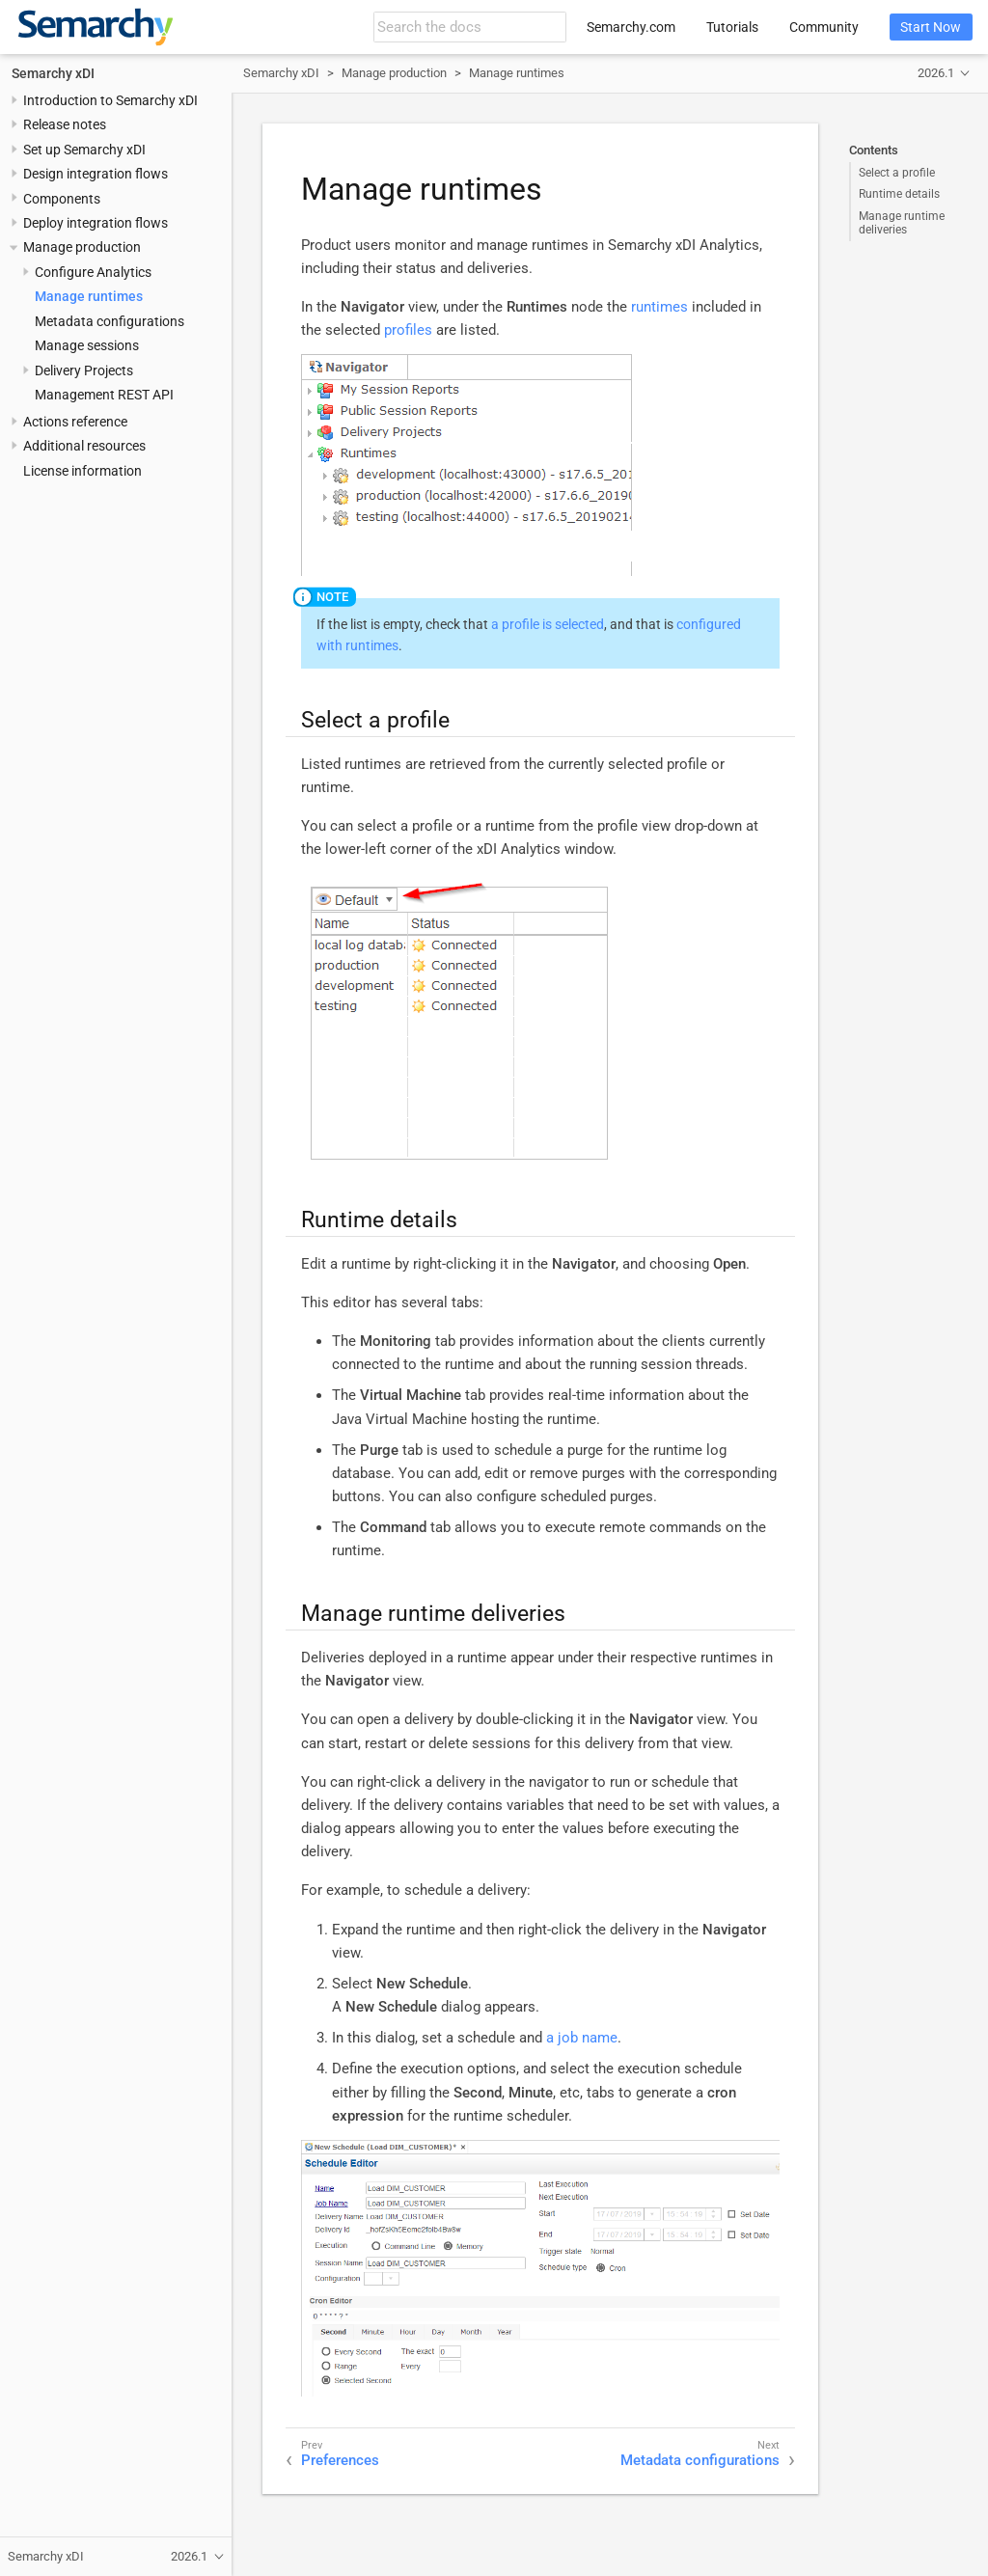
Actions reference (75, 421)
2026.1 (936, 73)
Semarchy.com (631, 27)
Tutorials (732, 27)
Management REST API (104, 394)
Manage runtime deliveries (902, 222)
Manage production (82, 247)
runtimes (659, 306)
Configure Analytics (93, 272)
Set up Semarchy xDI (84, 149)
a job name (582, 2037)
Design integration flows (95, 173)
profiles (408, 330)
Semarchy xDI (53, 73)
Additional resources (84, 445)
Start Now (930, 27)
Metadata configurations (109, 321)
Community (824, 27)
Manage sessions (87, 345)
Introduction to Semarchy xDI (110, 100)
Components (61, 198)
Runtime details (899, 194)
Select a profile (897, 172)
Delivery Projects (84, 370)
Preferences (340, 2460)
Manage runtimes (89, 296)
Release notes (64, 124)
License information (82, 471)
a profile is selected (547, 624)
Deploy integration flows (95, 223)
